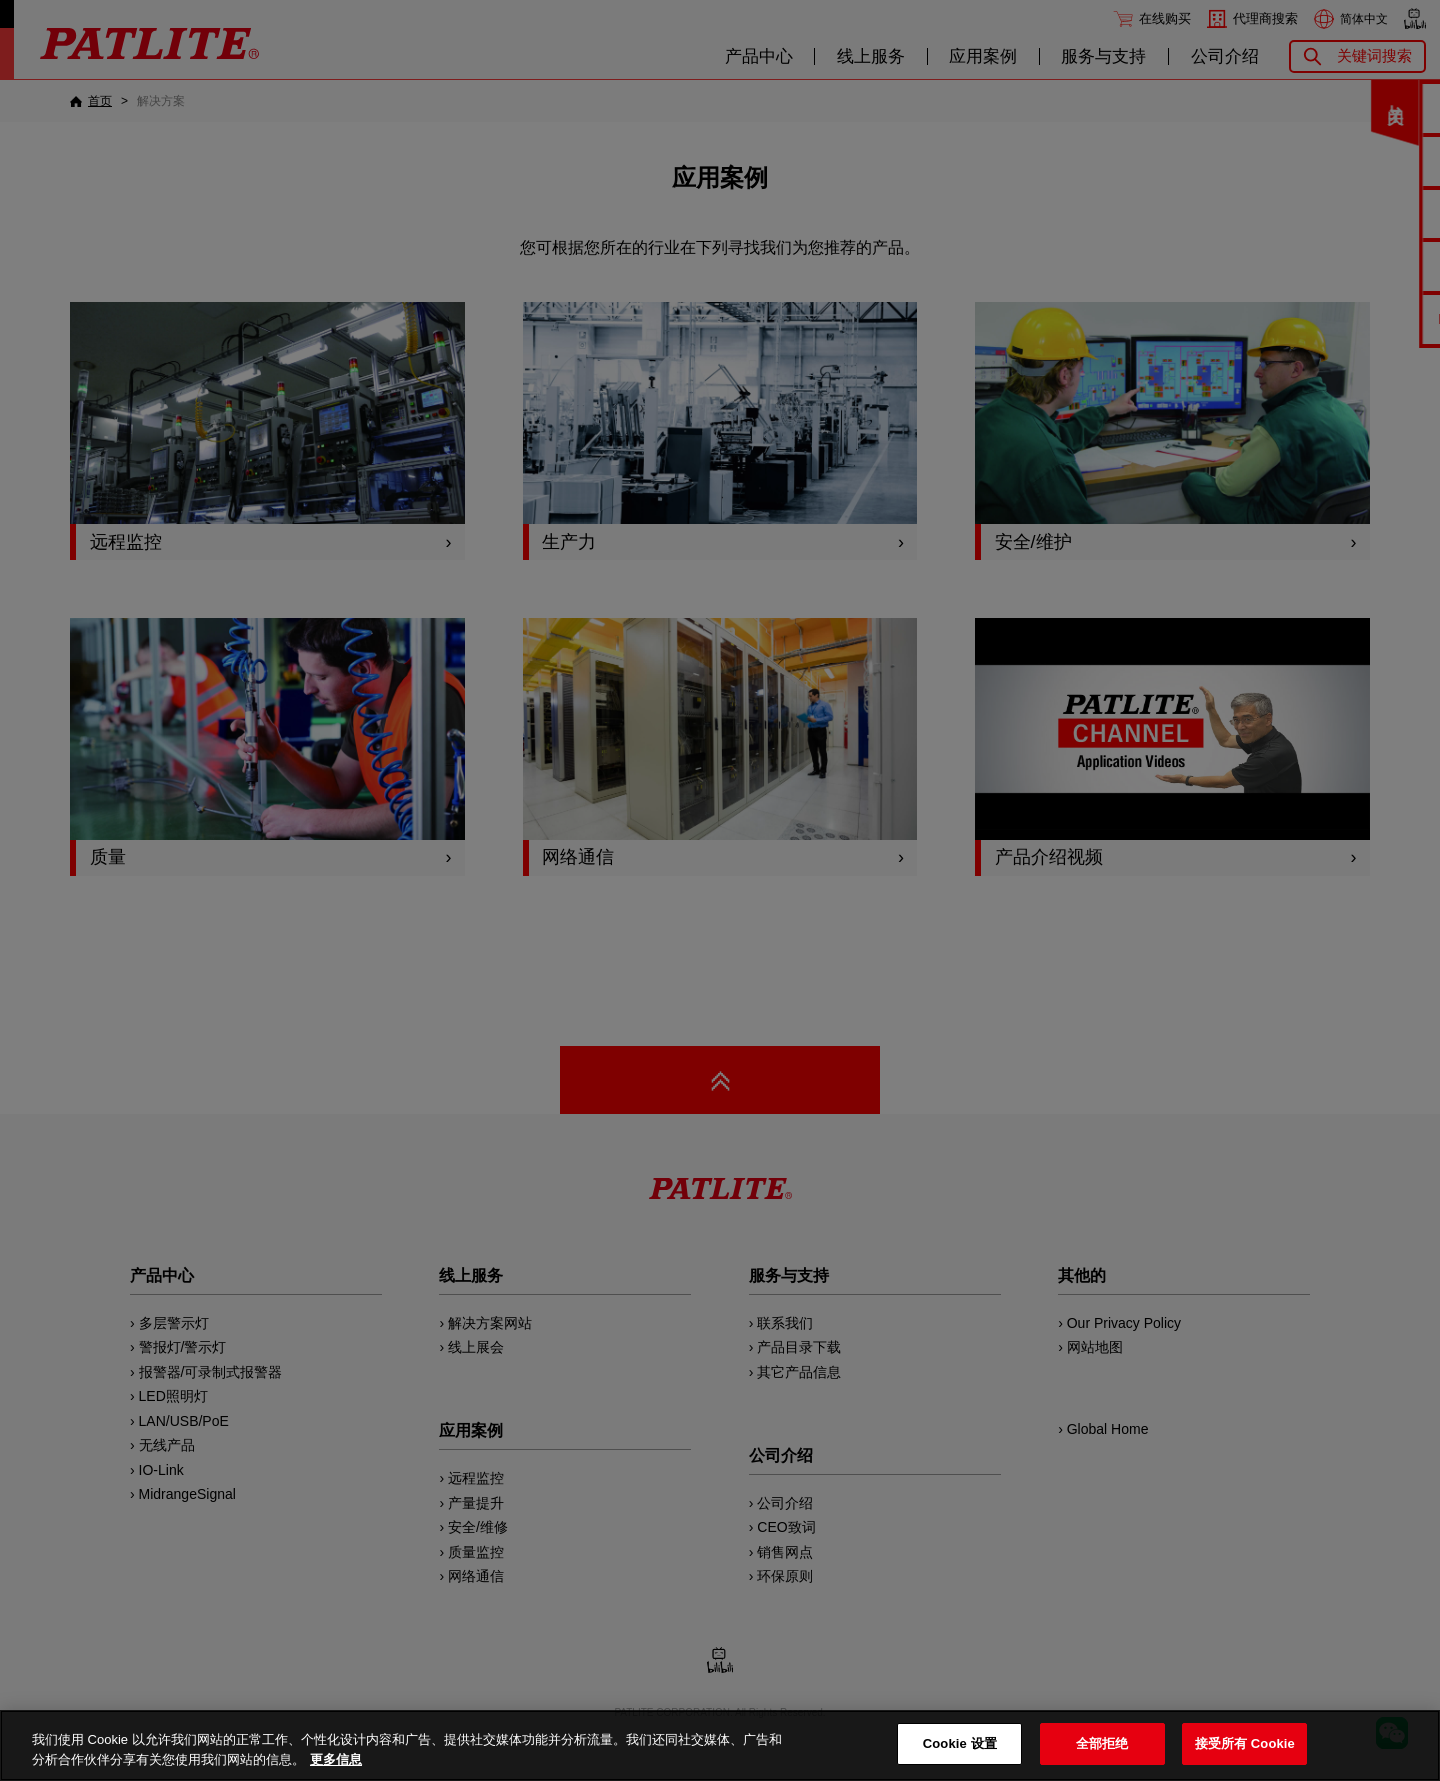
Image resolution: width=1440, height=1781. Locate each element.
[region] (720, 1745)
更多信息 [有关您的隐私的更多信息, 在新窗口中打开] (336, 1759)
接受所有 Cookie (1245, 1743)
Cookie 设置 (960, 1743)
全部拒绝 (1102, 1743)
